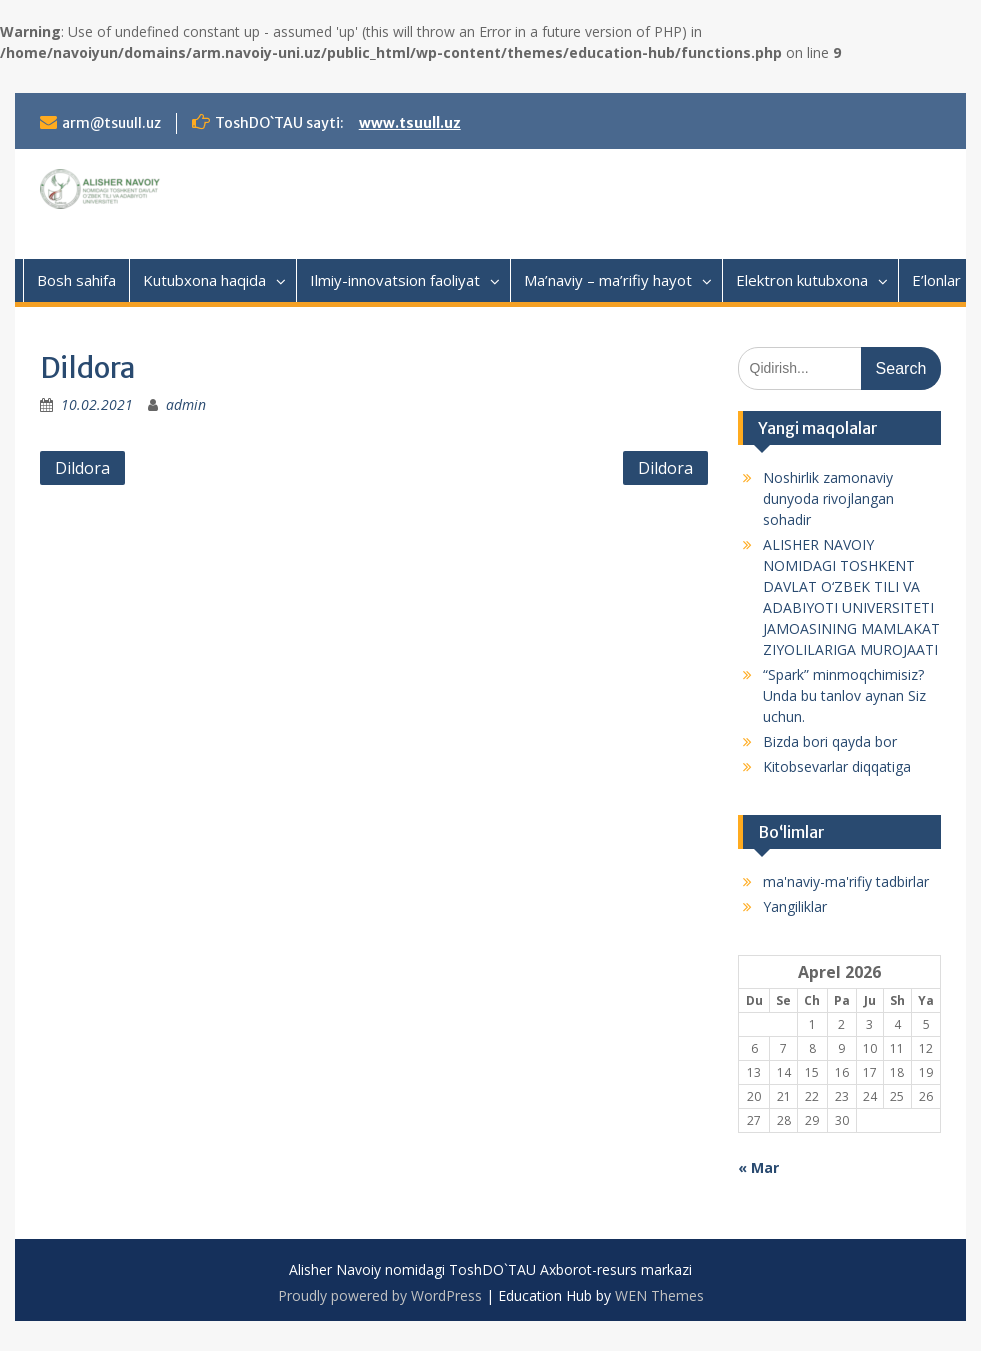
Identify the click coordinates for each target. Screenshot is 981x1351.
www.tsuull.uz (410, 123)
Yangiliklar (795, 906)
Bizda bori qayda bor (830, 741)
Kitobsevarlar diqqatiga (837, 766)
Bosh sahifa (76, 280)
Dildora (82, 468)
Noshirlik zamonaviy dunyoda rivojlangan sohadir (828, 498)
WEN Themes (659, 1295)
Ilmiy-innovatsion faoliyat (395, 280)
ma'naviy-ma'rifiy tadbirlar (846, 881)
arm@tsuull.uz (111, 123)
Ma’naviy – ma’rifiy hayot (608, 280)
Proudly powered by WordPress (380, 1295)
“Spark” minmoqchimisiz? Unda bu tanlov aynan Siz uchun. (844, 695)
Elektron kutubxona (802, 280)
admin (186, 404)
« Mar (758, 1167)
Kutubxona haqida (204, 280)
